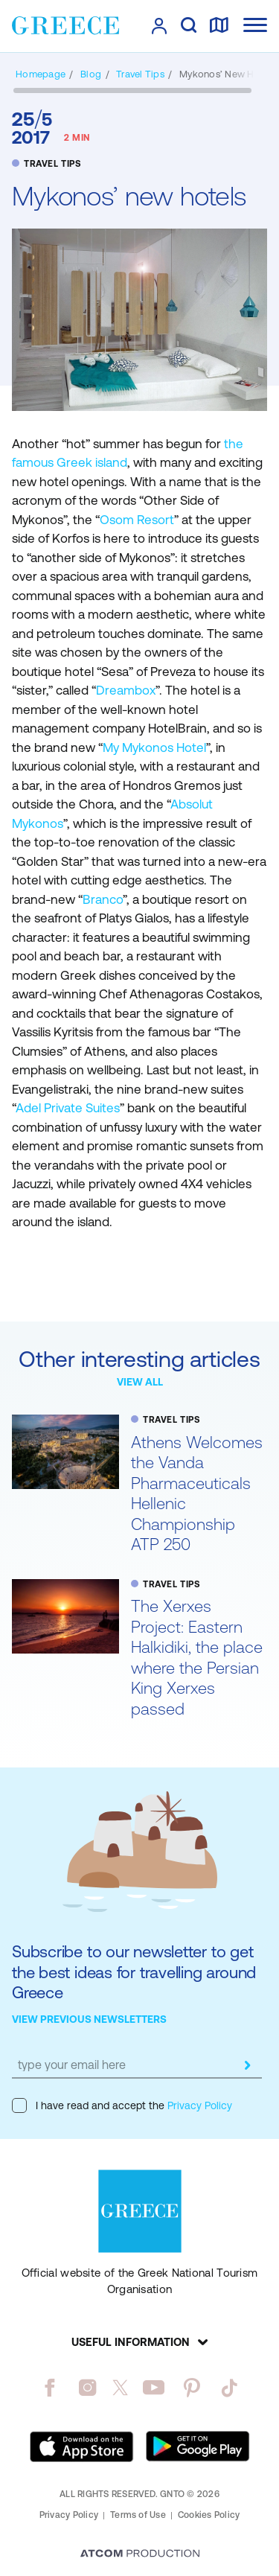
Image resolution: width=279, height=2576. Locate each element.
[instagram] (87, 2387)
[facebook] (49, 2387)
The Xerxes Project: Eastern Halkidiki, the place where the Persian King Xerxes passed (197, 1657)
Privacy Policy (198, 2105)
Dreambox (125, 690)
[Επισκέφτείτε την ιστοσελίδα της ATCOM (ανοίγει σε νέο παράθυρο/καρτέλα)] (139, 2554)
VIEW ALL (140, 1382)
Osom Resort (137, 519)
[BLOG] (90, 74)
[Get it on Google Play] (198, 2446)
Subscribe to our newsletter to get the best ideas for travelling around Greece (134, 1972)
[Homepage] (40, 74)
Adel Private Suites (68, 1107)
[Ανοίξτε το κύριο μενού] (255, 25)
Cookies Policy (209, 2515)
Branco (103, 899)
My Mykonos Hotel (154, 747)
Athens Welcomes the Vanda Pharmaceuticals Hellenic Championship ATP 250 (197, 1494)
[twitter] (120, 2387)
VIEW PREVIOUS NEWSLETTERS (89, 2019)
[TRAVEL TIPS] (140, 74)
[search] (188, 26)
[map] (218, 26)
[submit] (247, 2065)
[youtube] (154, 2387)
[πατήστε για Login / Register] (159, 26)
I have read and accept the (122, 2105)
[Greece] (65, 25)
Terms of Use (138, 2515)
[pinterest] (192, 2387)
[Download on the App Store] (82, 2446)
